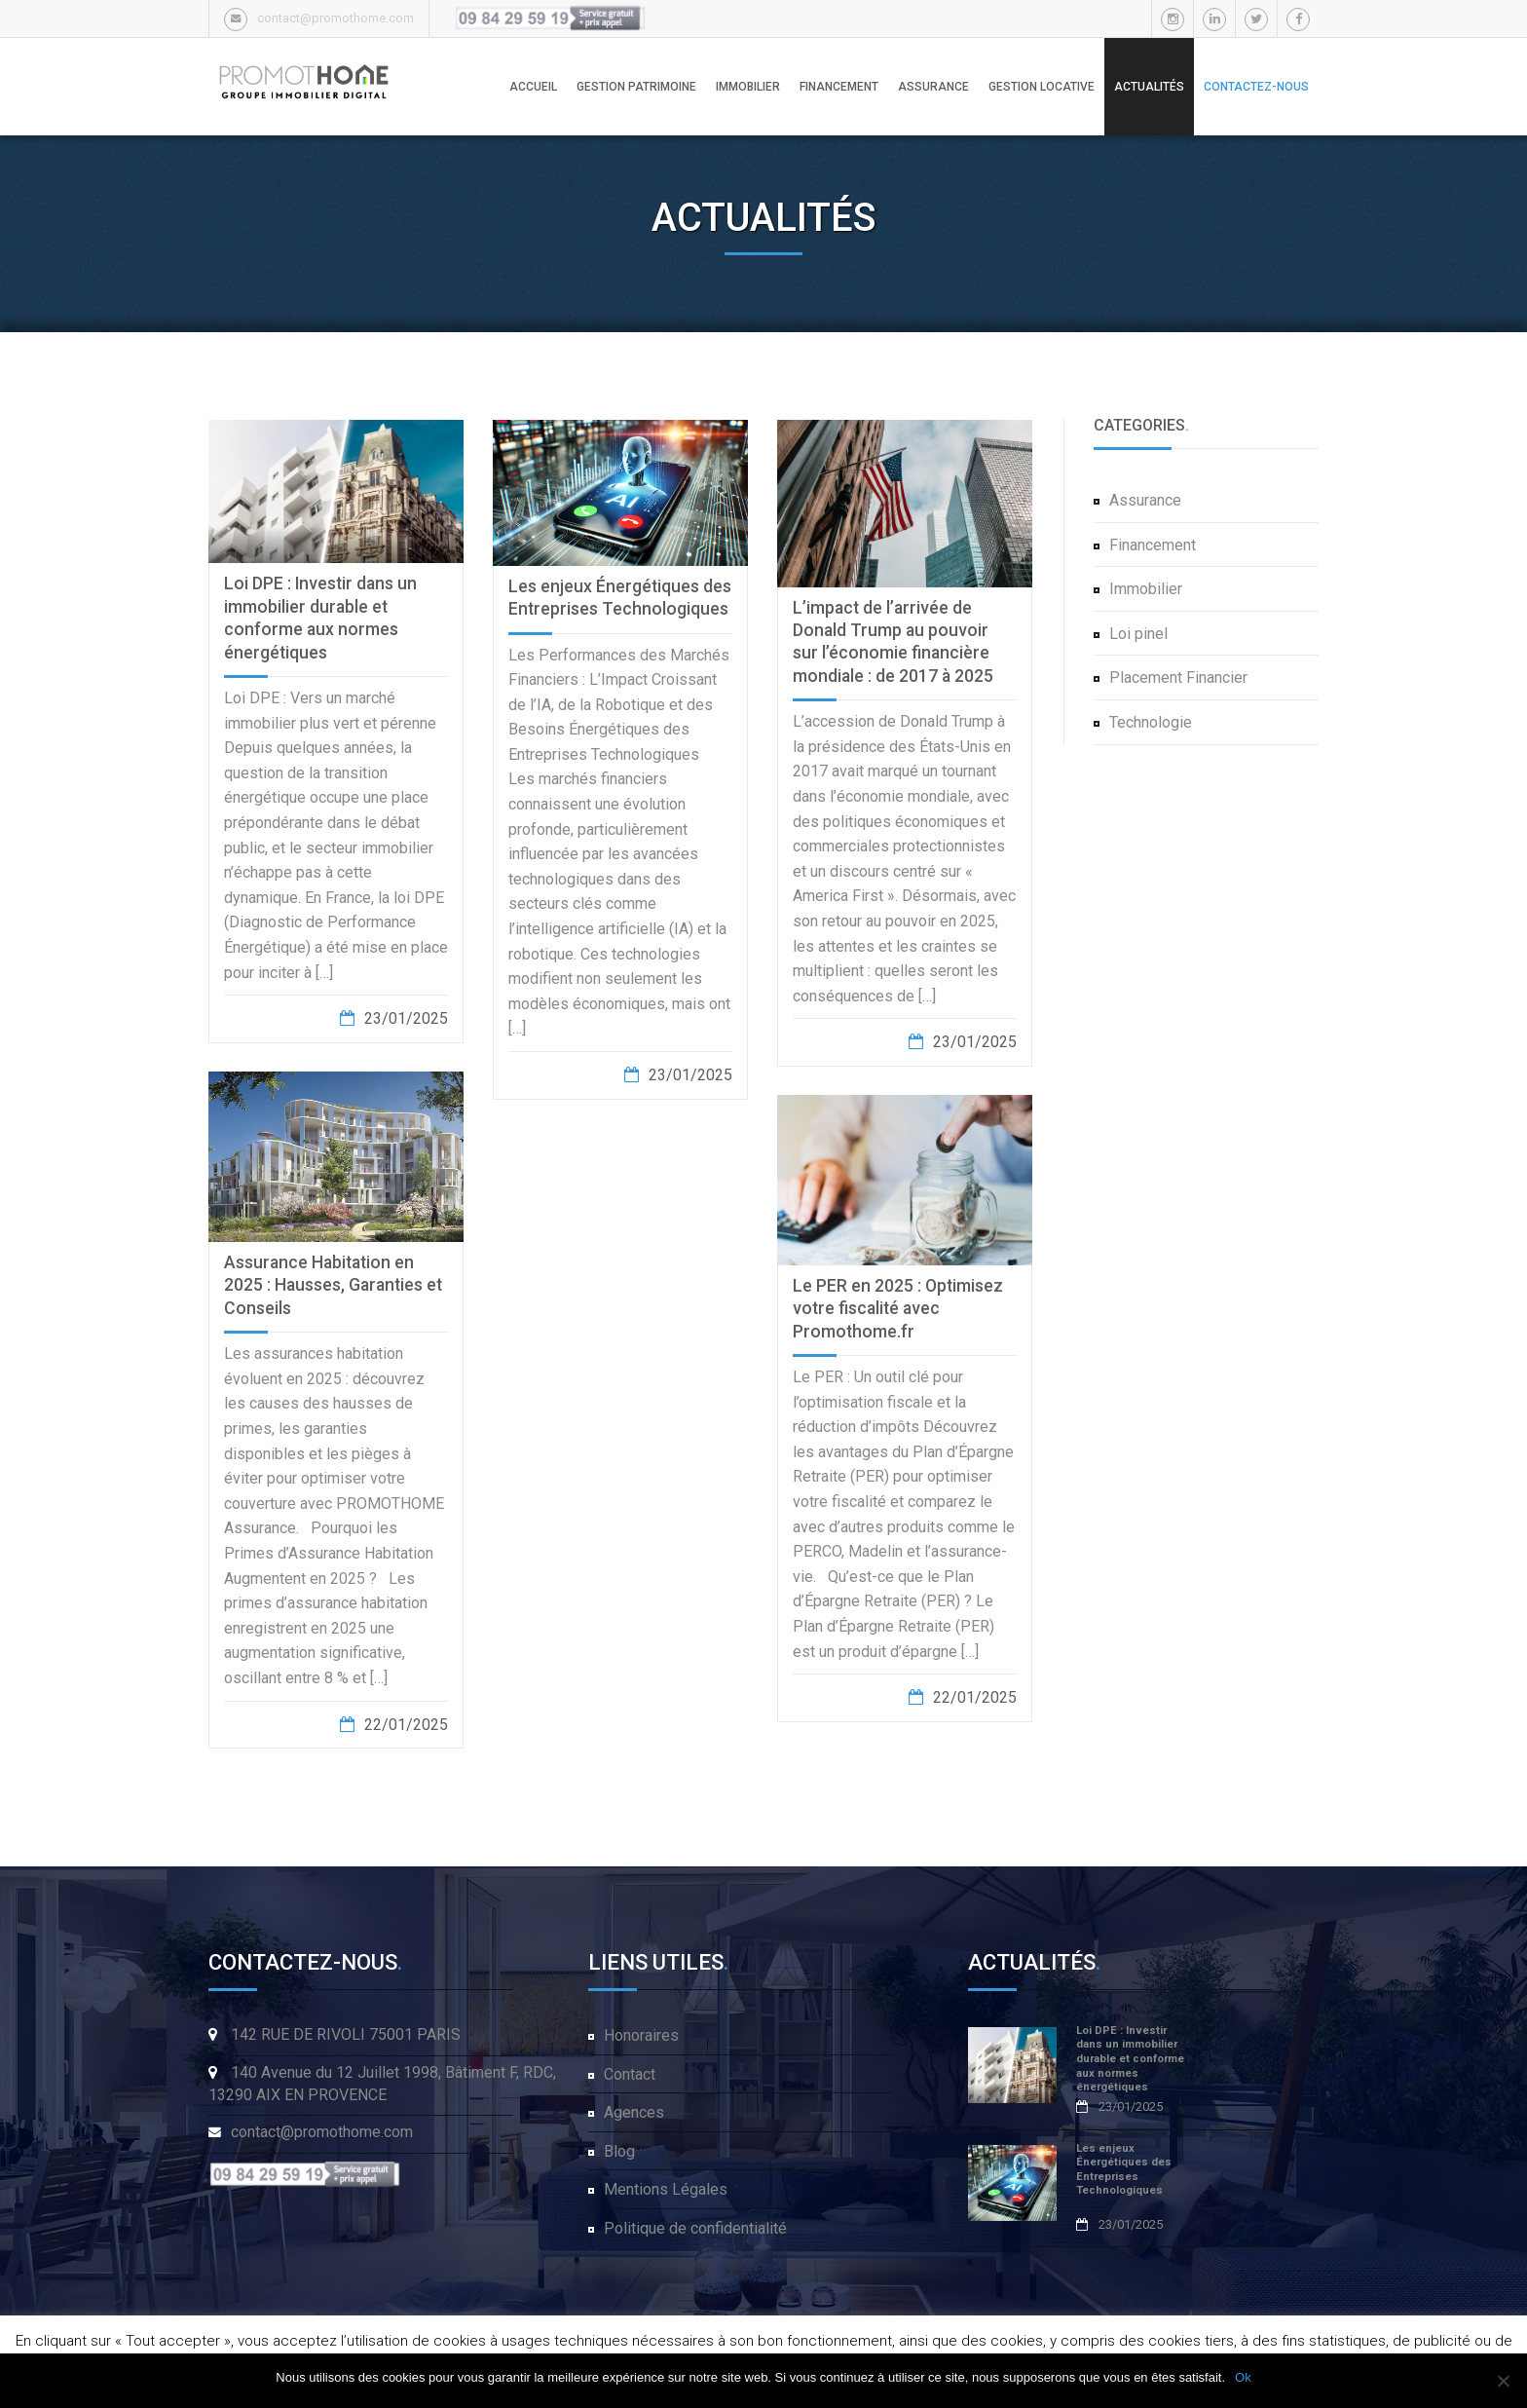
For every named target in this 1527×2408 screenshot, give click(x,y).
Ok (1243, 2377)
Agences (634, 2112)
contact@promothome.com (335, 18)
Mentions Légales (665, 2189)
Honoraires (641, 2035)
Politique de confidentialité (695, 2228)
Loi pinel (1138, 633)
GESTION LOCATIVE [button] (1041, 87)
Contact (629, 2074)
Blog (619, 2151)
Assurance (1145, 500)
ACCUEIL (533, 87)
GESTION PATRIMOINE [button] (636, 87)
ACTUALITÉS (1149, 87)
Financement (1152, 545)
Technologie (1150, 722)
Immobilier (1145, 589)
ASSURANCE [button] (933, 87)
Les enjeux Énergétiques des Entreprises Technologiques (1124, 2170)
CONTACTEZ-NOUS (1256, 87)
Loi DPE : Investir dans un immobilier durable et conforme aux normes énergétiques (1130, 2058)
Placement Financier (1178, 677)
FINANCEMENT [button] (839, 87)
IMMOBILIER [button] (748, 87)
